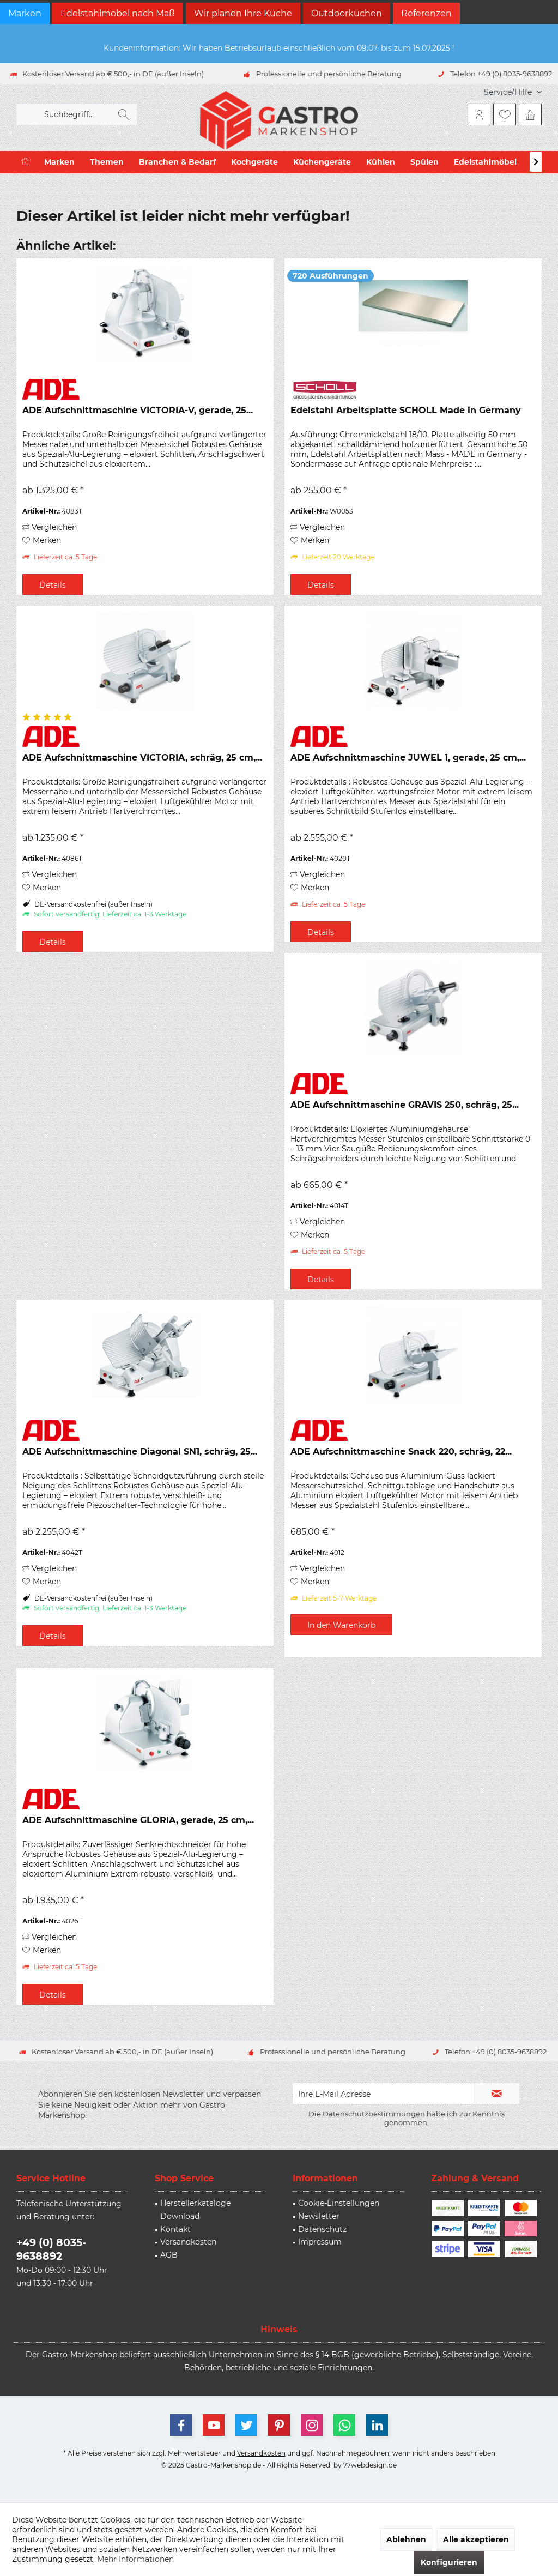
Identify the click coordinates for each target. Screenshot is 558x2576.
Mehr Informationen (135, 2559)
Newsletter (318, 2216)
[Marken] (59, 162)
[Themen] (106, 162)
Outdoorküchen (346, 13)
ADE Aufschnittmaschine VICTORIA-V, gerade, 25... (137, 410)
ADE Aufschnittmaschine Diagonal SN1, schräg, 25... (139, 1451)
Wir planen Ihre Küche (243, 13)
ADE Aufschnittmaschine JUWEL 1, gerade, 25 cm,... (408, 757)
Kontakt (175, 2229)
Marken (24, 13)
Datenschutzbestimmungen (374, 2113)
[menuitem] (509, 92)
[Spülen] (424, 162)
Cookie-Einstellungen (338, 2203)
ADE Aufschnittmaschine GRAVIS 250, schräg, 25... (404, 1105)
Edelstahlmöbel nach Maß (117, 13)
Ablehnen (406, 2539)
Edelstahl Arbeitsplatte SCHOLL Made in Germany (405, 410)
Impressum (320, 2242)
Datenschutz (322, 2229)
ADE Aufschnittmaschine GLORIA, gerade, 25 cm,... (138, 1820)
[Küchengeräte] (322, 162)
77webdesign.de (370, 2465)
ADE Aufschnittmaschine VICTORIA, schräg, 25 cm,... (142, 757)
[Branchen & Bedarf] (177, 162)
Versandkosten (188, 2242)
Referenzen (426, 13)
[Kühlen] (381, 162)
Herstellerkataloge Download (195, 2209)
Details (52, 585)
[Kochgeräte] (254, 162)
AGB (169, 2255)
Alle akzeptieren (476, 2539)
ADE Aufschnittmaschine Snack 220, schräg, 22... (401, 1451)
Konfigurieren (449, 2562)
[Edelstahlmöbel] (485, 162)
